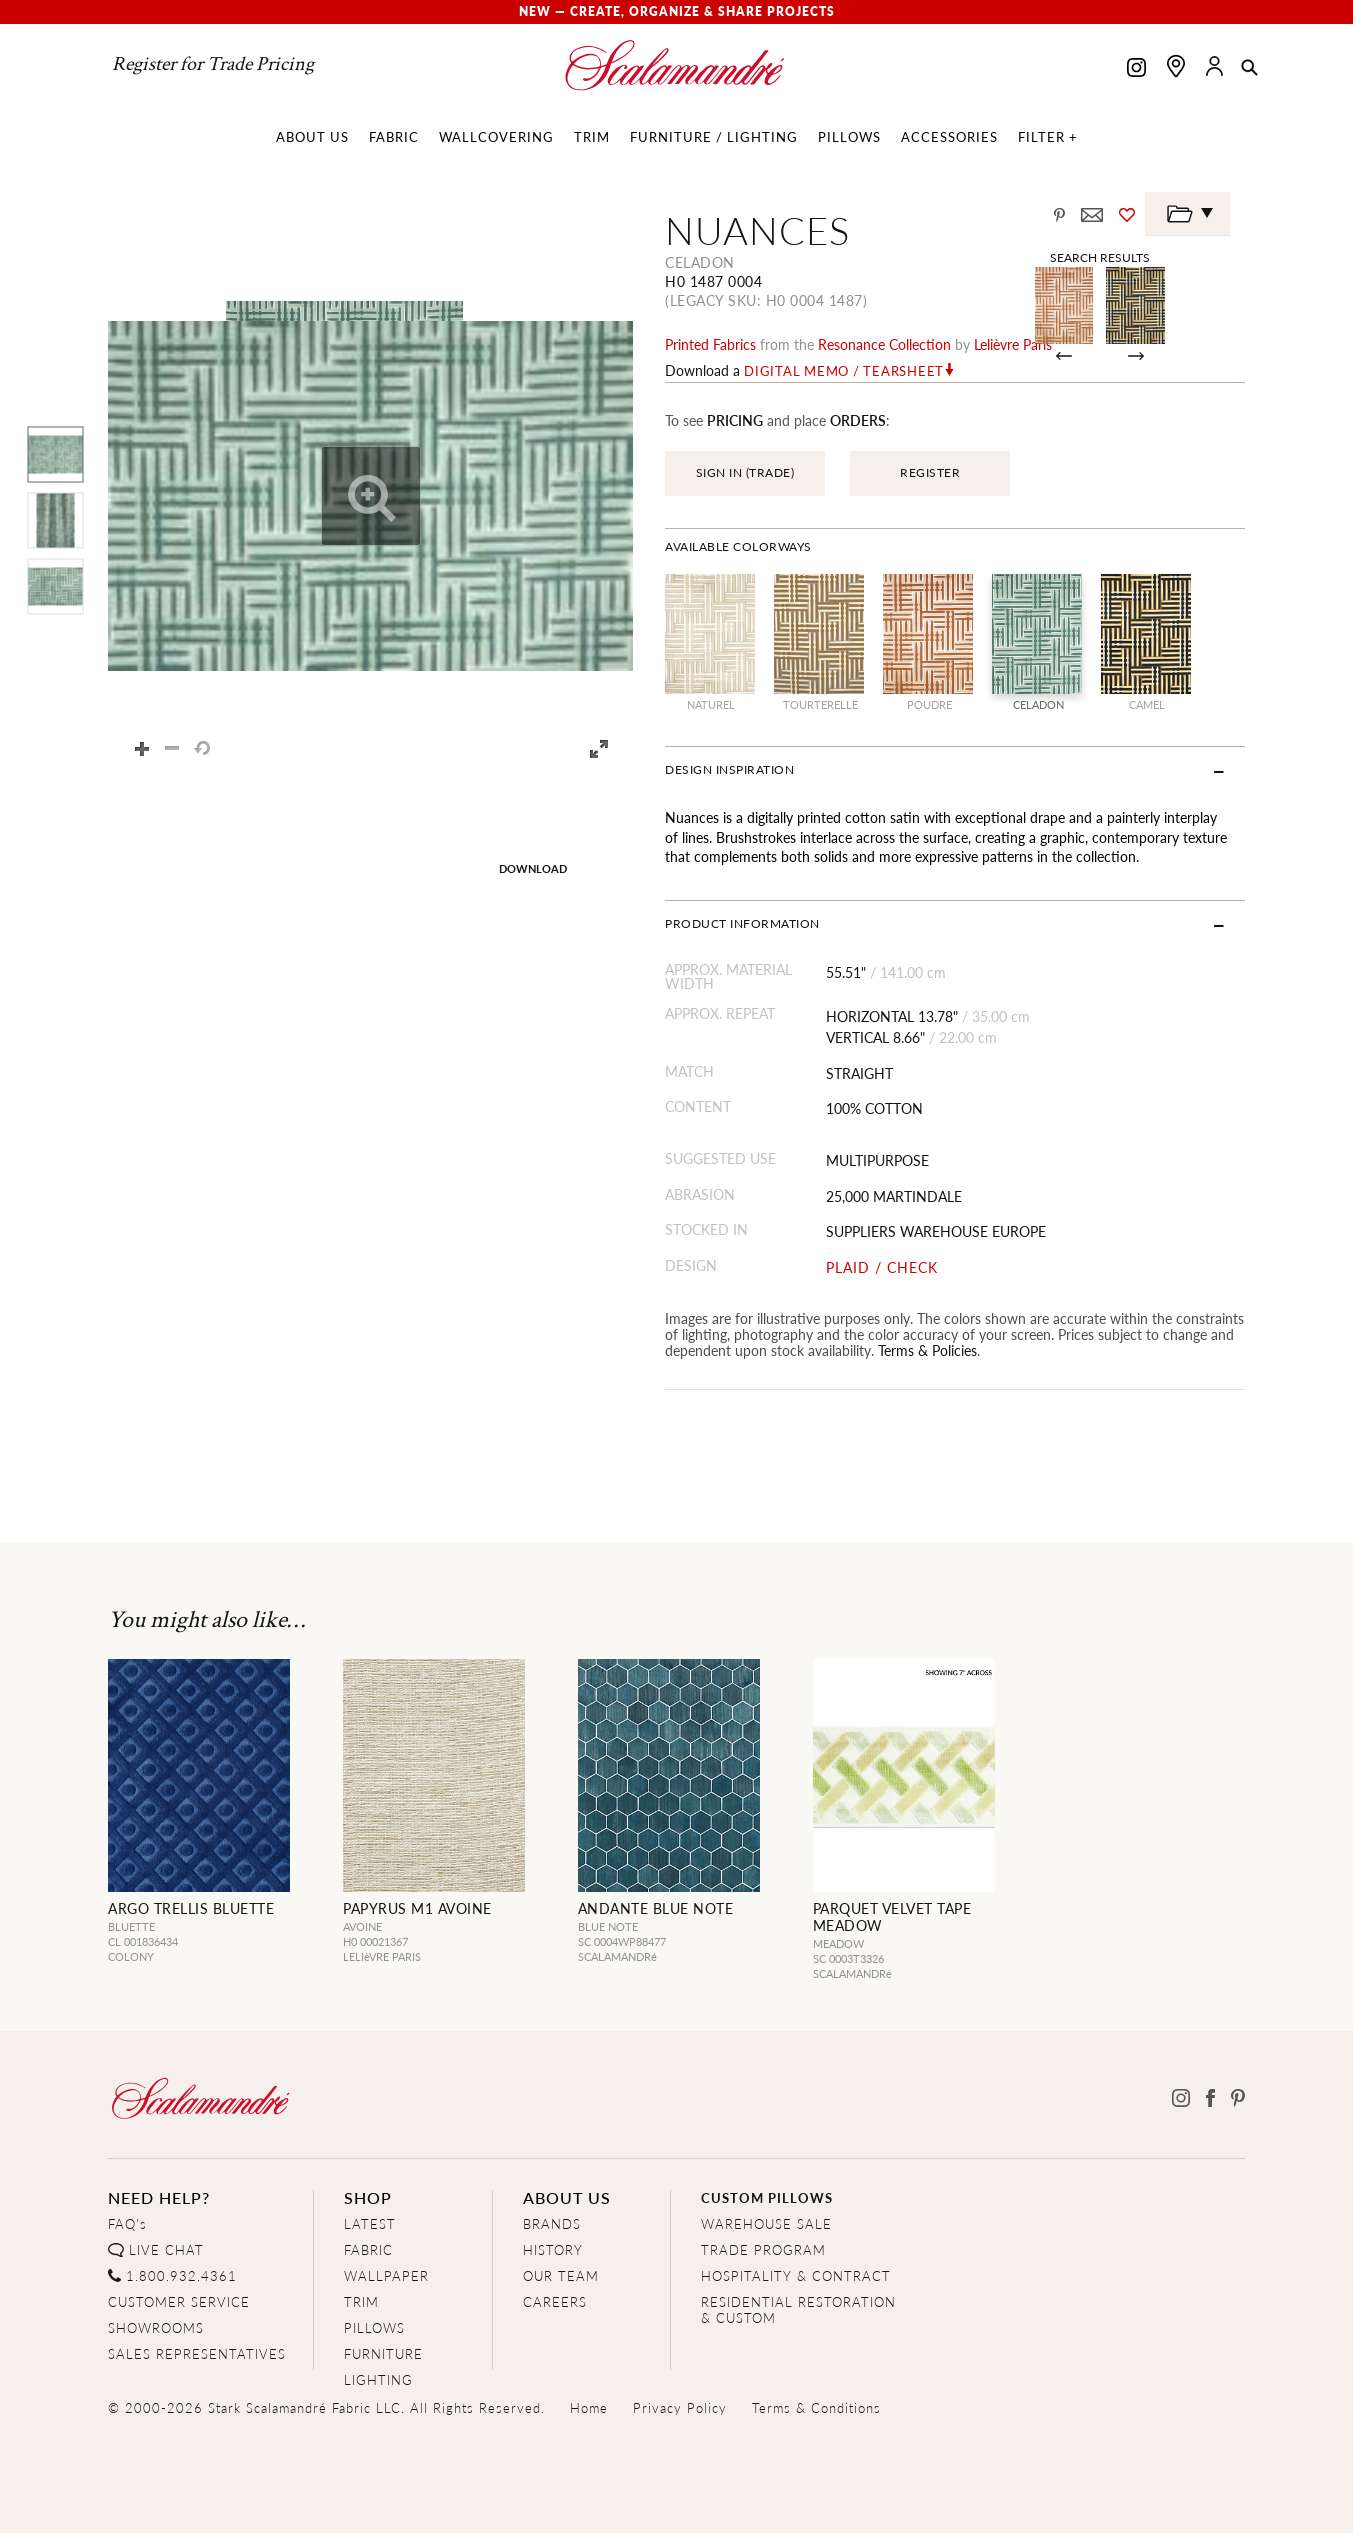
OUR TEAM (561, 2275)
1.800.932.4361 (181, 2275)
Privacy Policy (680, 2407)
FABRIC (368, 2249)
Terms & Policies (927, 1350)
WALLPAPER (386, 2275)
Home (589, 2407)
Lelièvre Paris (1013, 344)
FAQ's (127, 2223)
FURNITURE (383, 2353)
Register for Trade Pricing (213, 64)
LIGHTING (378, 2379)
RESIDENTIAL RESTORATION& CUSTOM (798, 2309)
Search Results (1100, 257)
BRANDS (552, 2223)
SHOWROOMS (156, 2327)
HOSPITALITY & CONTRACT (796, 2275)
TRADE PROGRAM (763, 2249)
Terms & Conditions (816, 2407)
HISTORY (553, 2249)
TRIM (361, 2301)
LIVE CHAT (166, 2249)
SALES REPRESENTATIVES (197, 2353)
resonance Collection (884, 344)
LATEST (370, 2223)
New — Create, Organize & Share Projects (677, 11)
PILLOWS (374, 2327)
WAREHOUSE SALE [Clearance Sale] (766, 2223)
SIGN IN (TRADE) (745, 472)
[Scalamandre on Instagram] (1136, 69)
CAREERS (555, 2301)
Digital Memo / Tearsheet (844, 371)
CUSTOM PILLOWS (767, 2197)
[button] (1249, 69)
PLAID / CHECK (882, 1267)
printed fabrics (710, 344)
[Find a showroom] (1176, 66)
